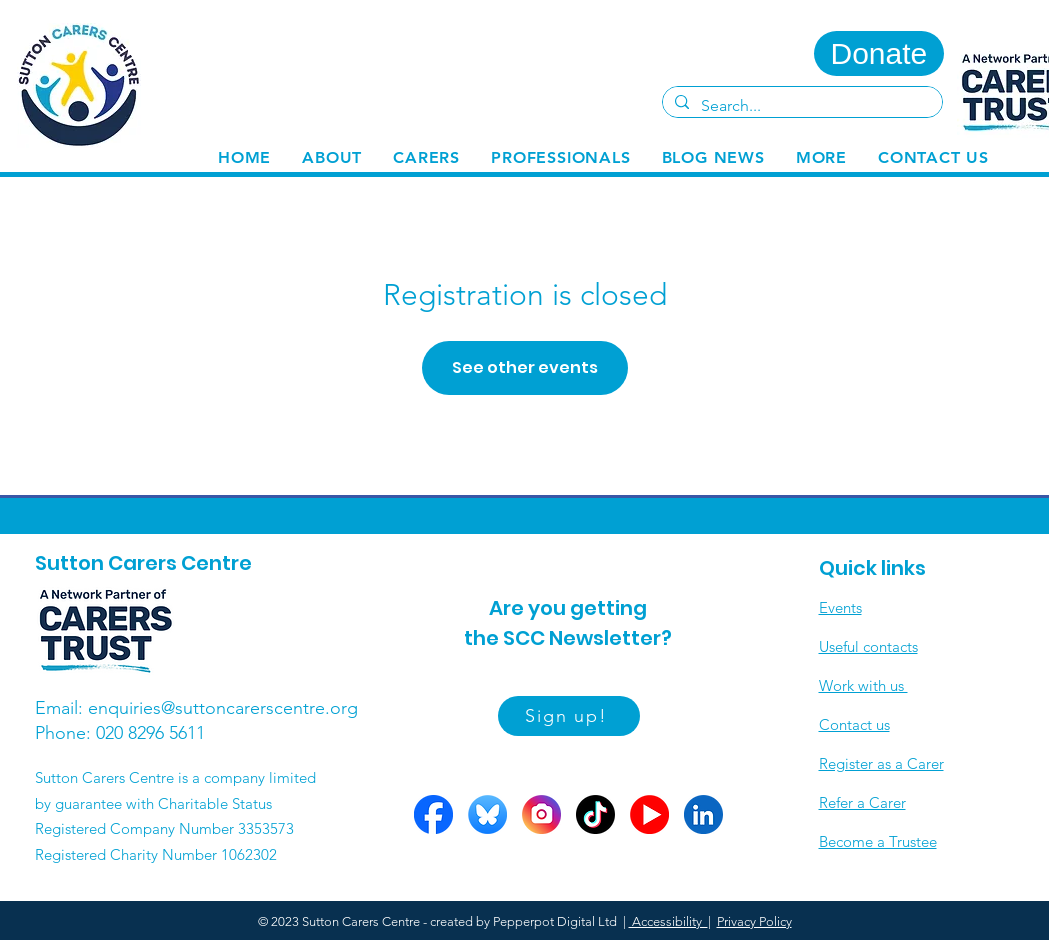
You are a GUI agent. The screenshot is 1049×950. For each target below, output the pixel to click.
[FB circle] (433, 814)
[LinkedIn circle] (703, 814)
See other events (525, 367)
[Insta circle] (541, 814)
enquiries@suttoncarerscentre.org (223, 708)
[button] (427, 157)
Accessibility (668, 921)
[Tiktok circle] (595, 814)
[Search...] (800, 106)
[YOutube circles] (649, 814)
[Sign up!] (569, 716)
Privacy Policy (754, 921)
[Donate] (879, 53)
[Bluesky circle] (487, 814)
